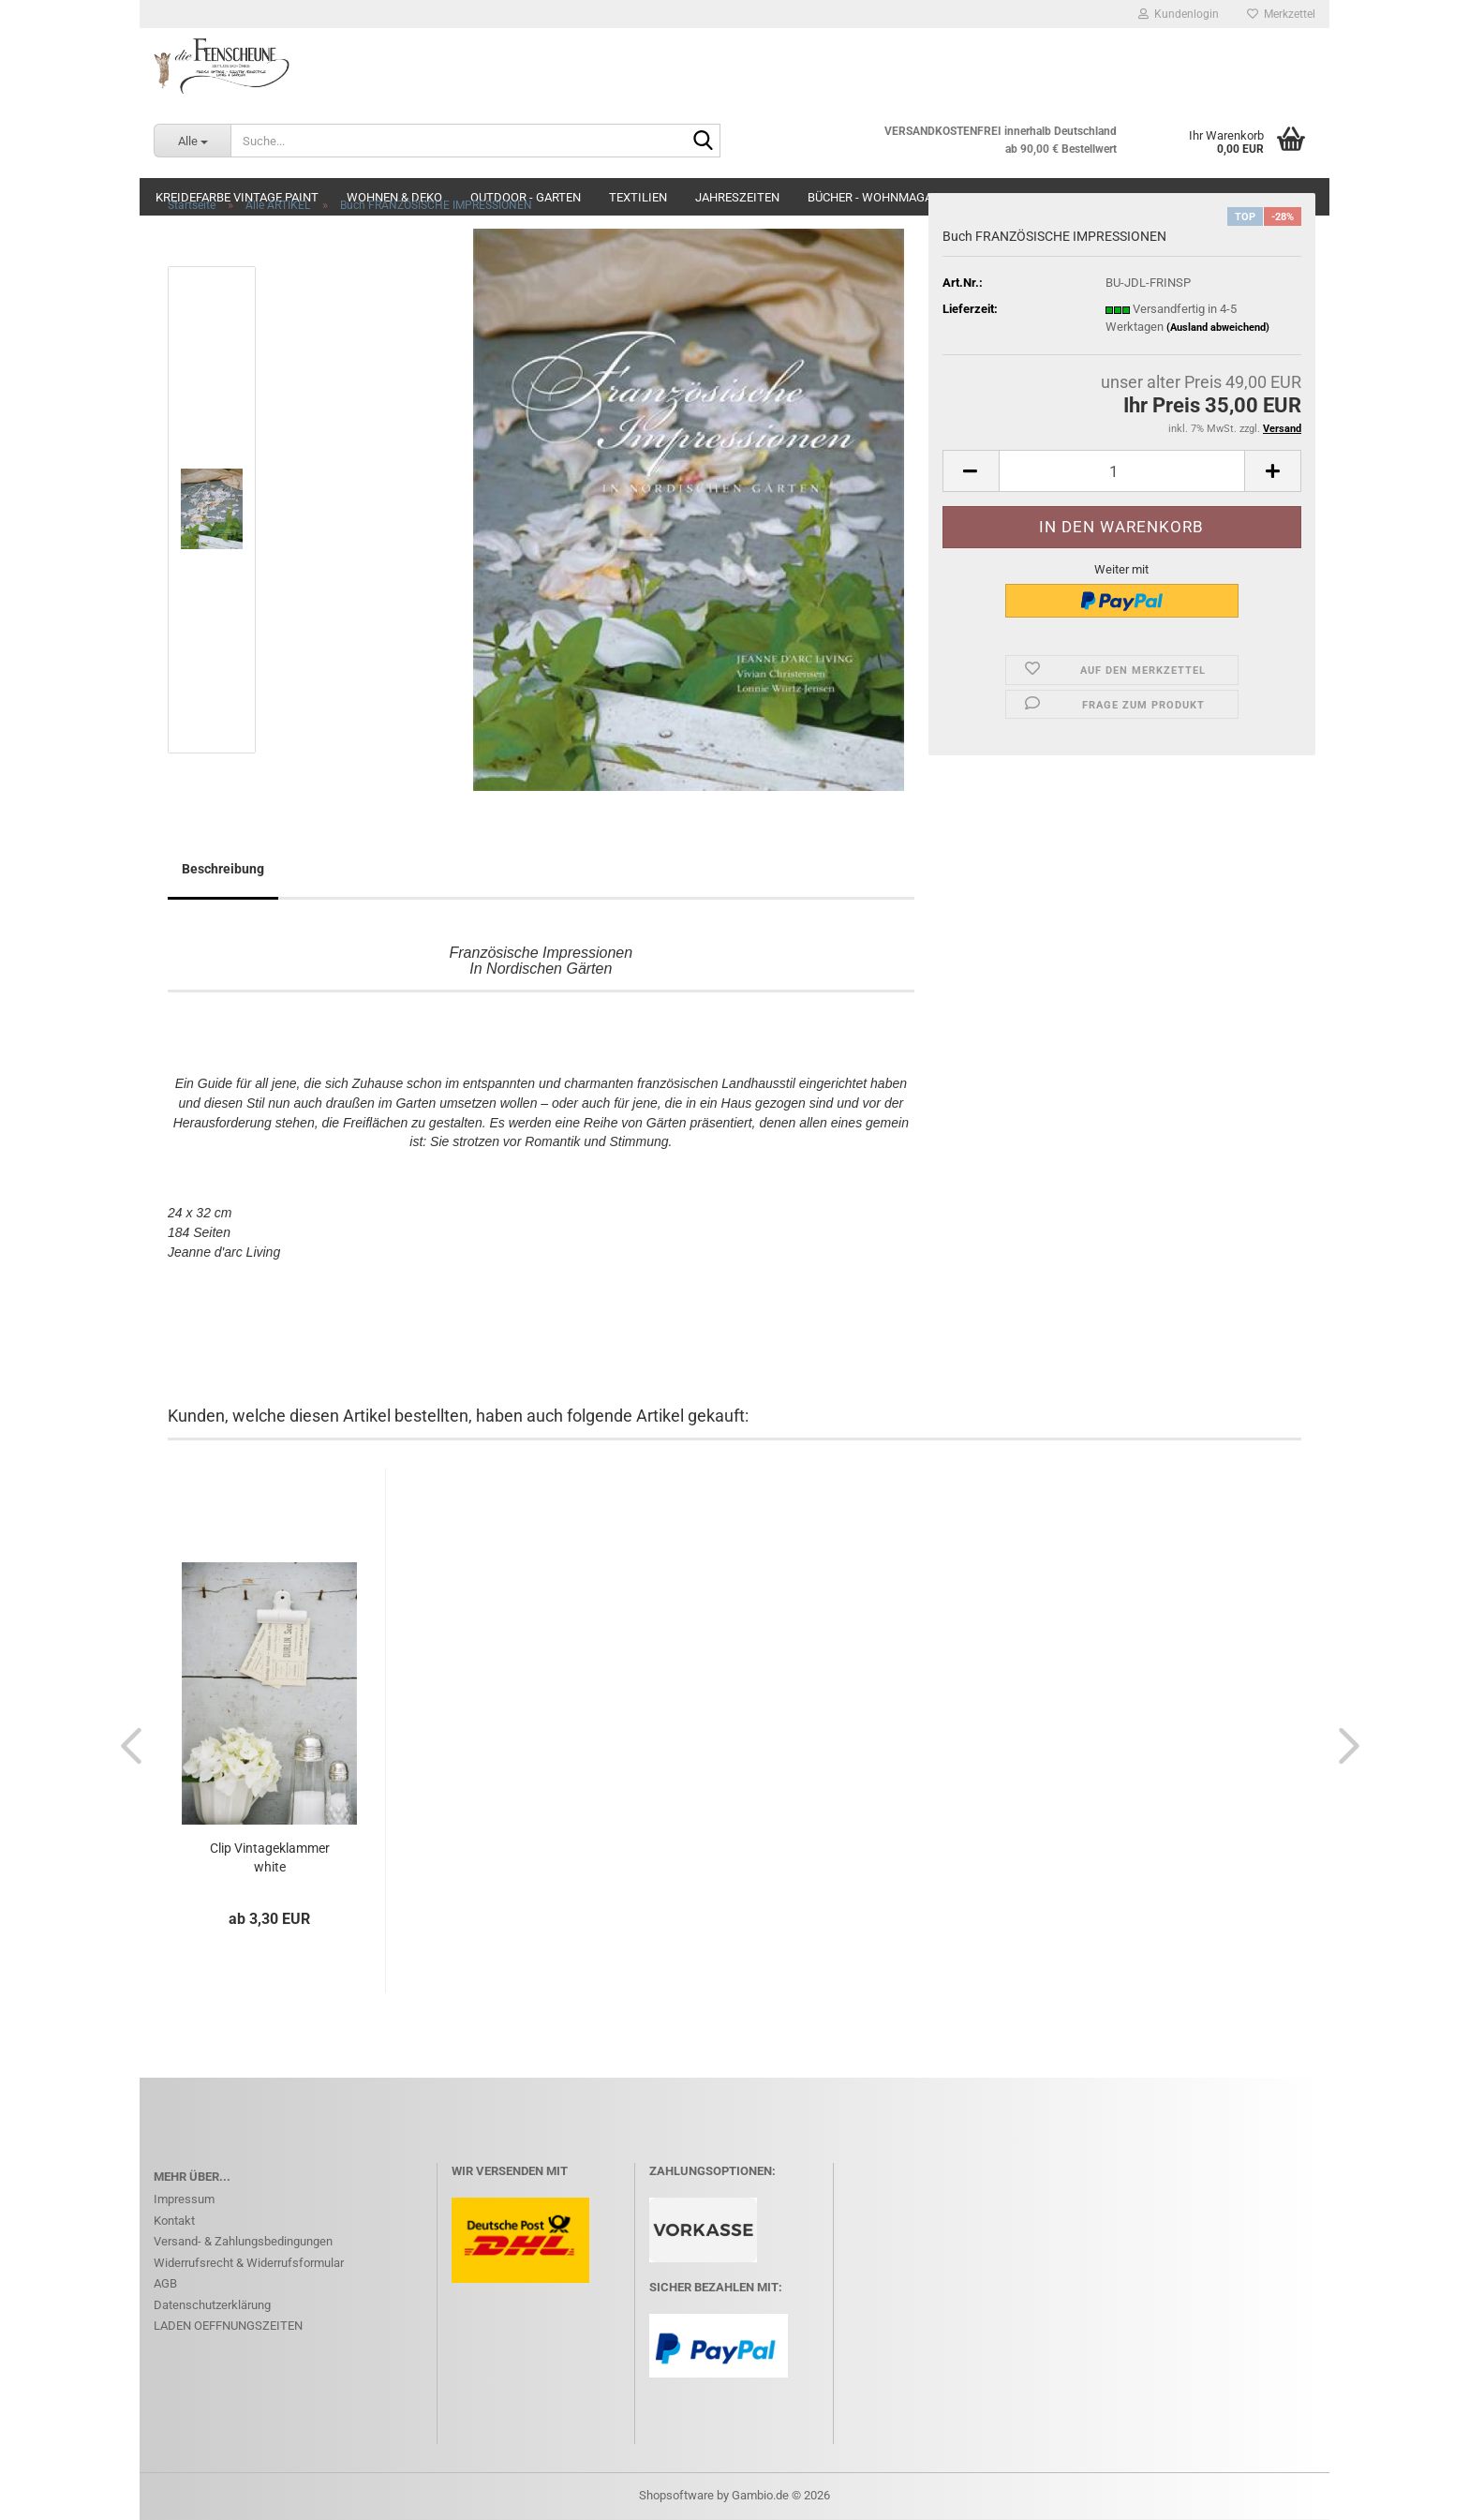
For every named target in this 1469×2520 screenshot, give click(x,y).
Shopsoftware (676, 2495)
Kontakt (174, 2221)
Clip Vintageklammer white (270, 1857)
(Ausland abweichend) (1217, 327)
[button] (970, 471)
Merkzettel (1281, 14)
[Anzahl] (1122, 471)
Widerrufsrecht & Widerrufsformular (249, 2263)
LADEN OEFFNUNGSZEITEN (228, 2326)
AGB (165, 2283)
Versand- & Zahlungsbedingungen (243, 2241)
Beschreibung (223, 868)
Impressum (184, 2199)
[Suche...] (192, 140)
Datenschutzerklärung (212, 2305)
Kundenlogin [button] (1178, 14)
